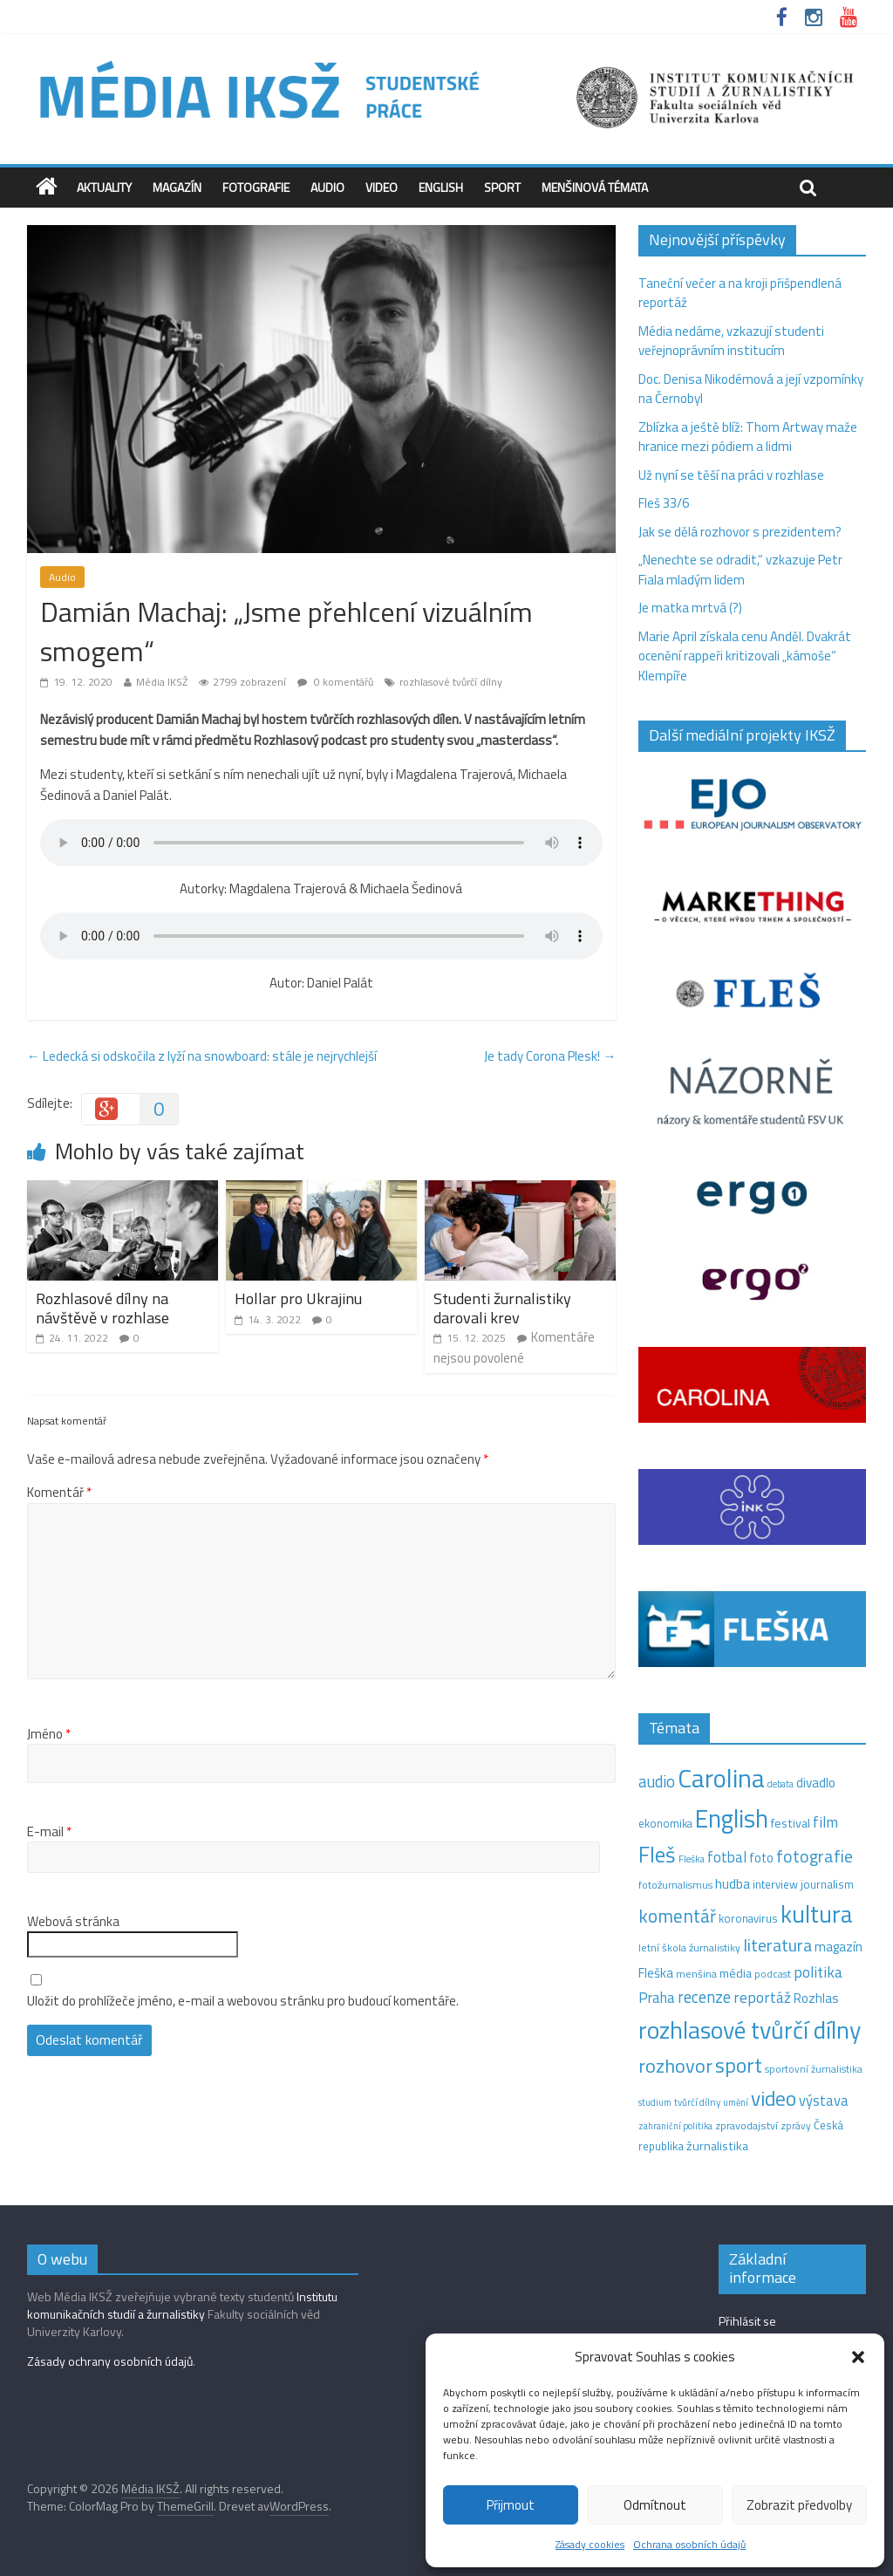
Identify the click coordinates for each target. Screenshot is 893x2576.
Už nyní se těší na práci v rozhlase (731, 475)
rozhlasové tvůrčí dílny (450, 681)
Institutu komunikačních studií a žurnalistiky (182, 2305)
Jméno (49, 1734)
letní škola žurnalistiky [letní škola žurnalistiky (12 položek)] (689, 1947)
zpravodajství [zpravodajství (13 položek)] (746, 2125)
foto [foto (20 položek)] (761, 1858)
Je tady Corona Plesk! (550, 1056)
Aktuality (104, 187)
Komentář (59, 1492)
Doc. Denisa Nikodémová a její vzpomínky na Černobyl (750, 389)
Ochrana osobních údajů (689, 2544)
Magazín (177, 187)
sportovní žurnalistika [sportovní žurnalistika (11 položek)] (813, 2069)
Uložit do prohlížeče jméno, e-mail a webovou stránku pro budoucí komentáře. (243, 2001)
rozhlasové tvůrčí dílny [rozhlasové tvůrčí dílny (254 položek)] (749, 2030)
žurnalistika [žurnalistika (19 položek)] (717, 2146)
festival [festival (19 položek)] (790, 1823)
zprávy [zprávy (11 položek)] (796, 2126)
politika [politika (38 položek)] (818, 1972)
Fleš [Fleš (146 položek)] (657, 1854)
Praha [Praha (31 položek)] (656, 1997)
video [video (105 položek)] (773, 2098)
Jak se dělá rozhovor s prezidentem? (741, 532)
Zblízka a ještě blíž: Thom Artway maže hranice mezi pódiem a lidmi (747, 437)
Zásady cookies (590, 2544)
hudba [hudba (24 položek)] (732, 1883)
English (441, 187)
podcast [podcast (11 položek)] (772, 1974)
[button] (858, 2357)
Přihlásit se (747, 2321)
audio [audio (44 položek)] (656, 1781)
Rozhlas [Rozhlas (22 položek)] (816, 1998)
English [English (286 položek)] (731, 1818)
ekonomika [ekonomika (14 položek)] (665, 1823)
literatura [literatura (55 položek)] (777, 1945)
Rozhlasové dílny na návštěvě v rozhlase (102, 1308)
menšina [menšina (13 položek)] (696, 1973)
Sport (502, 187)
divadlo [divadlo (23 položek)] (815, 1783)
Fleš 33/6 (663, 503)
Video (381, 187)
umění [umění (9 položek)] (735, 2102)
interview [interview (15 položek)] (775, 1884)
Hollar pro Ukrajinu (298, 1298)
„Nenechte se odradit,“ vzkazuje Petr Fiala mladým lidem (740, 570)
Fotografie (256, 187)
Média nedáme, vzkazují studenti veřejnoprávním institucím (731, 341)
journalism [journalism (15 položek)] (827, 1884)
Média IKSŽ (161, 681)
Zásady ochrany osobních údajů (110, 2361)
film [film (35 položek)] (825, 1822)
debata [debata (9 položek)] (780, 1784)
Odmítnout (655, 2505)
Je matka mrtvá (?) (690, 608)
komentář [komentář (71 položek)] (677, 1916)
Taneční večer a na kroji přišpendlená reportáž (740, 293)
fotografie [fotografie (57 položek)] (814, 1855)
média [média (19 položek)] (735, 1973)
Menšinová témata (595, 187)
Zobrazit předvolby (799, 2505)
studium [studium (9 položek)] (654, 2102)
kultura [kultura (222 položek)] (817, 1913)
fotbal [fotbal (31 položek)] (726, 1857)
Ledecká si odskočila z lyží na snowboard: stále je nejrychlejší (202, 1056)
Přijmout (511, 2505)
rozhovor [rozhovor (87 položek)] (675, 2066)
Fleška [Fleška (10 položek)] (691, 1858)
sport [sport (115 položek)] (738, 2065)
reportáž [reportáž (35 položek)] (762, 1997)
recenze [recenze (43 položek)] (704, 1997)
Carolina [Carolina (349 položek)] (721, 1778)
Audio (327, 187)
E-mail (49, 1831)
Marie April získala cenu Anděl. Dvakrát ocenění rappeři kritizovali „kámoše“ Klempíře (744, 656)
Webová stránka (73, 1921)
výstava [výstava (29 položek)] (824, 2100)
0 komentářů (335, 681)
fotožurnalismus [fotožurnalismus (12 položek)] (675, 1884)
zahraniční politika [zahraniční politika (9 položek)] (675, 2126)
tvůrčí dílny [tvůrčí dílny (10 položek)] (697, 2101)
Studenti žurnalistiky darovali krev (502, 1308)
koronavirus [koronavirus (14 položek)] (748, 1918)
